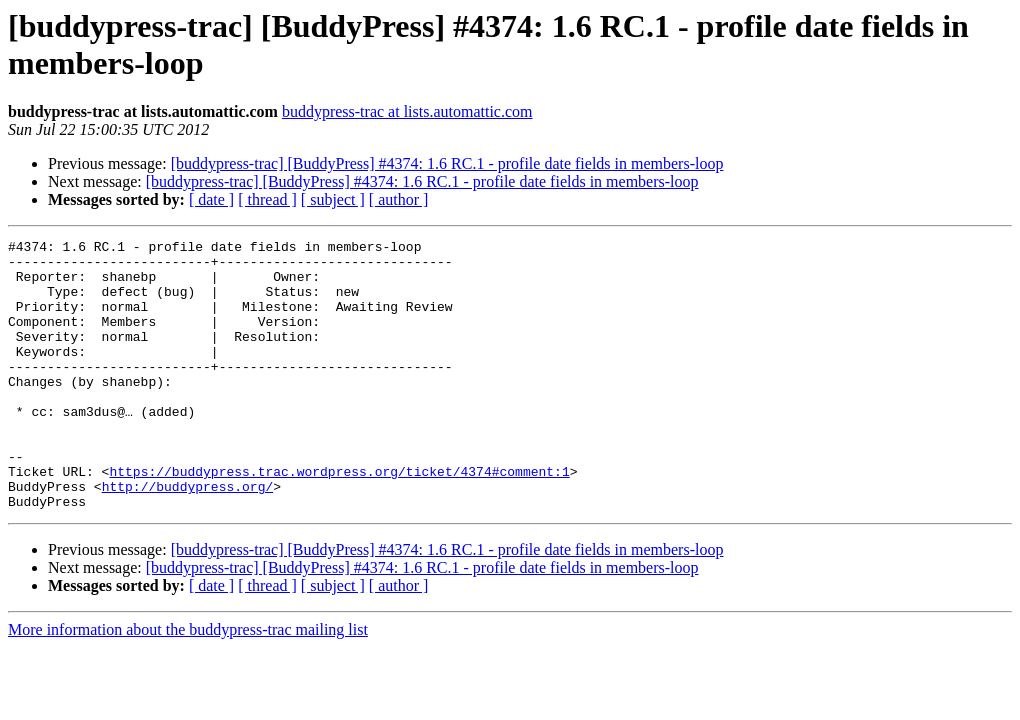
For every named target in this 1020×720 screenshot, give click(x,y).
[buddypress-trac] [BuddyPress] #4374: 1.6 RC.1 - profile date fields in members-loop (447, 163)
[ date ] (211, 199)
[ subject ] (333, 199)
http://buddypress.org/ (188, 537)
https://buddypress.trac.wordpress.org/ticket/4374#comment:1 (339, 519)
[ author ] (399, 199)
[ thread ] (267, 199)
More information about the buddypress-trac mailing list (188, 683)
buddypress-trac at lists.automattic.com (407, 111)
